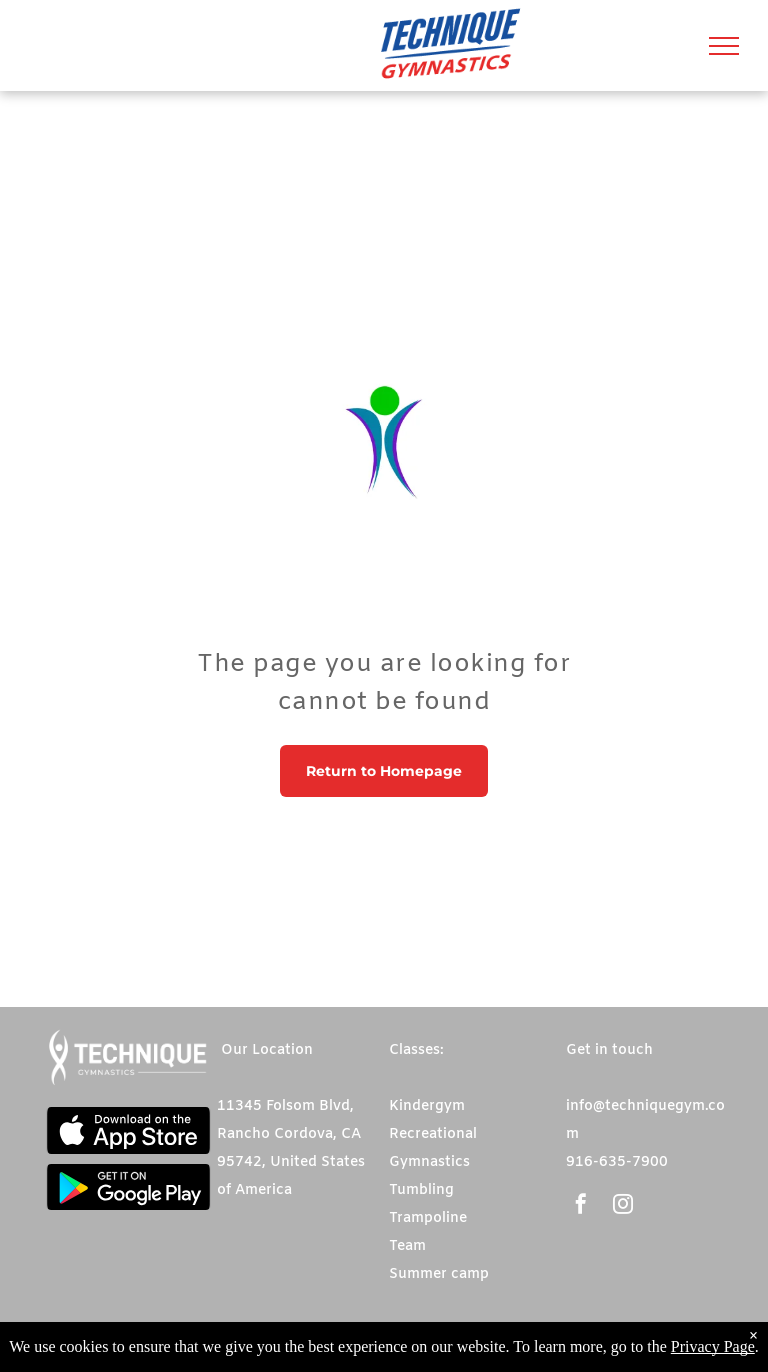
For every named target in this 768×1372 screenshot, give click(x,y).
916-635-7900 (617, 1162)
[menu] (724, 46)
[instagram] (623, 1206)
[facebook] (581, 1206)
